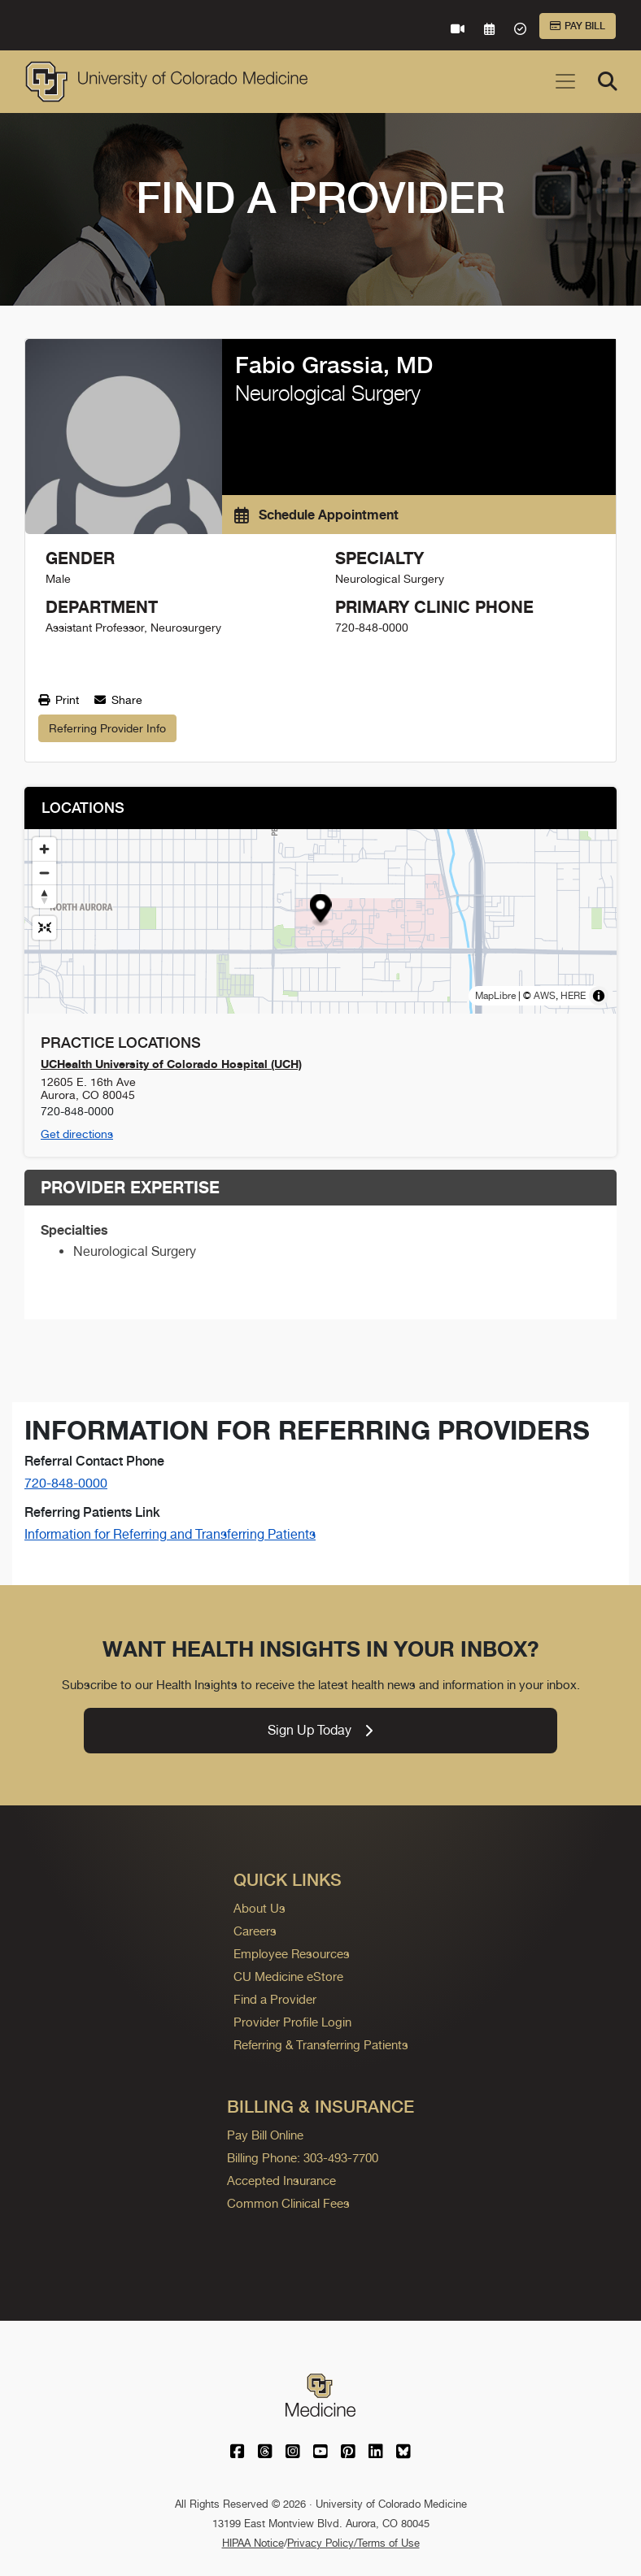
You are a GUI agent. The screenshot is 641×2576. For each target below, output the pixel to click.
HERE (573, 995)
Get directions (77, 1133)
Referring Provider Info (107, 728)
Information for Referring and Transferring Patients (170, 1534)
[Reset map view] (44, 928)
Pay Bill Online (265, 2135)
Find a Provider (274, 1999)
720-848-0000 (65, 1483)
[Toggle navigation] (565, 81)
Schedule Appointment (316, 514)
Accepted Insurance (281, 2180)
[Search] (607, 81)
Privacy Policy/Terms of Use (353, 2543)
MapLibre (495, 995)
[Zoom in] (44, 849)
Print (58, 699)
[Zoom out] (44, 872)
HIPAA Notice (253, 2543)
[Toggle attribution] (598, 996)
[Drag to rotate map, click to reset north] (44, 896)
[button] (321, 910)
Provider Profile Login (292, 2022)
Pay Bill (577, 26)
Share (118, 699)
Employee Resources (291, 1954)
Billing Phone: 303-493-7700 (302, 2158)
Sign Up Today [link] (320, 1730)
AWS (545, 995)
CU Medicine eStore (288, 1976)
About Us (259, 1908)
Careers (255, 1931)
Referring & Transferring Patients (320, 2045)
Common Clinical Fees (288, 2203)
